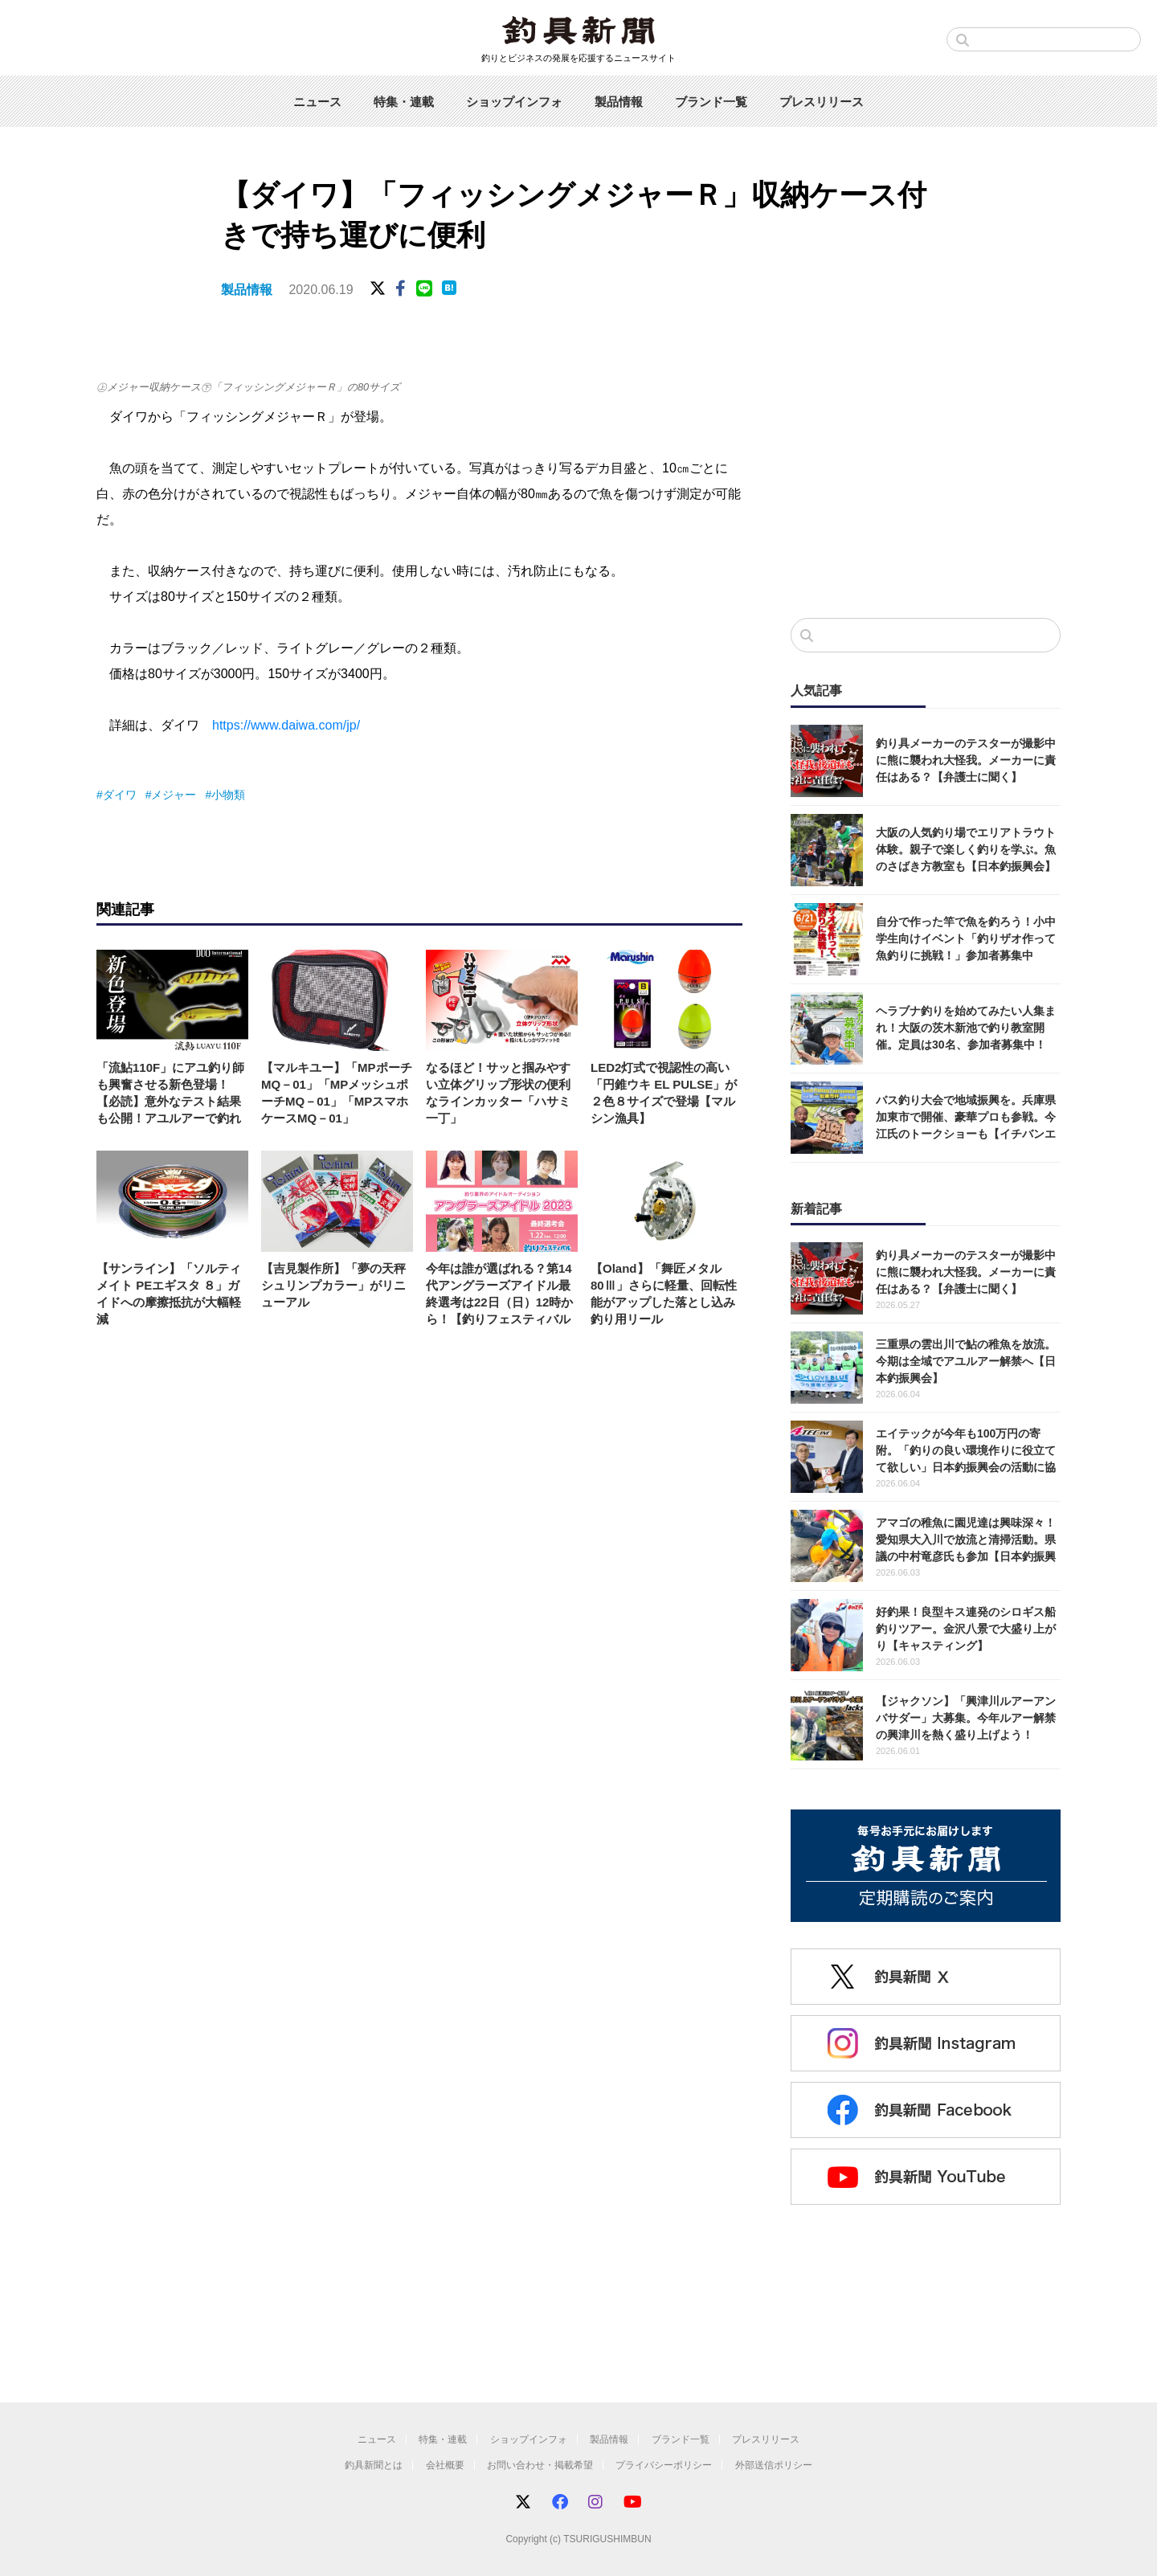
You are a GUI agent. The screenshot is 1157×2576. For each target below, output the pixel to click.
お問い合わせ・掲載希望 (540, 2465)
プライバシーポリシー (663, 2465)
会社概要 (445, 2465)
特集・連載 (404, 101)
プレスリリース (821, 101)
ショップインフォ (514, 101)
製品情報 (619, 101)
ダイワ (120, 794)
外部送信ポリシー (773, 2465)
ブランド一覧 (711, 101)
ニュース (317, 101)
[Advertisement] (926, 473)
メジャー (173, 794)
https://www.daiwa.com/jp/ (286, 725)
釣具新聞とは (374, 2465)
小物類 (228, 794)
